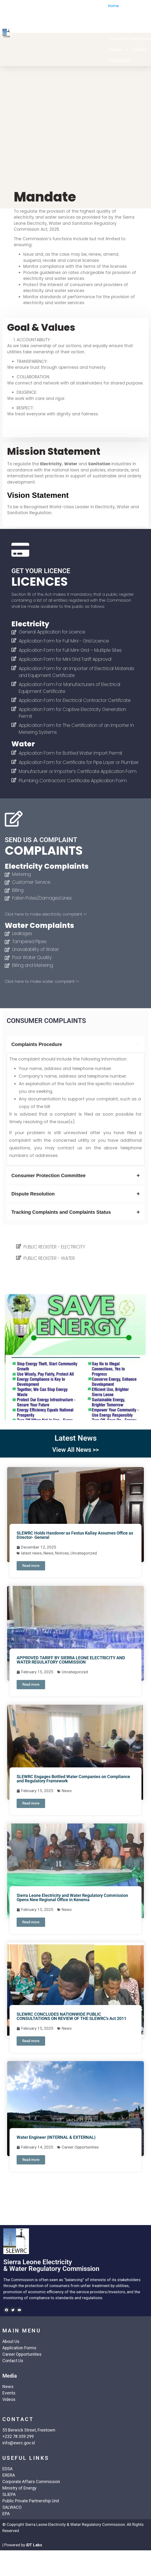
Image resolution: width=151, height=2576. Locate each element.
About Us (133, 6)
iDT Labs (34, 2544)
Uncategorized (84, 1553)
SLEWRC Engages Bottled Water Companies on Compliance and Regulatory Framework (73, 1778)
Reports (119, 49)
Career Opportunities (80, 2147)
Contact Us (119, 60)
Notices (139, 49)
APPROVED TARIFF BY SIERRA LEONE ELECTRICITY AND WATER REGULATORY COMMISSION (71, 1660)
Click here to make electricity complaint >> (46, 914)
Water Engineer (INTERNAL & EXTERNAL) (56, 2137)
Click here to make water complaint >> (42, 981)
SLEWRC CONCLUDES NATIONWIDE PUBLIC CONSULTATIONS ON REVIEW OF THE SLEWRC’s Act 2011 (71, 2016)
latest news (31, 1553)
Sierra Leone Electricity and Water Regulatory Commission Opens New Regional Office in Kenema (72, 1897)
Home (113, 5)
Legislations (123, 28)
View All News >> (75, 1449)
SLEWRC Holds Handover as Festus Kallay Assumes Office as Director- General (75, 1535)
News (48, 1553)
